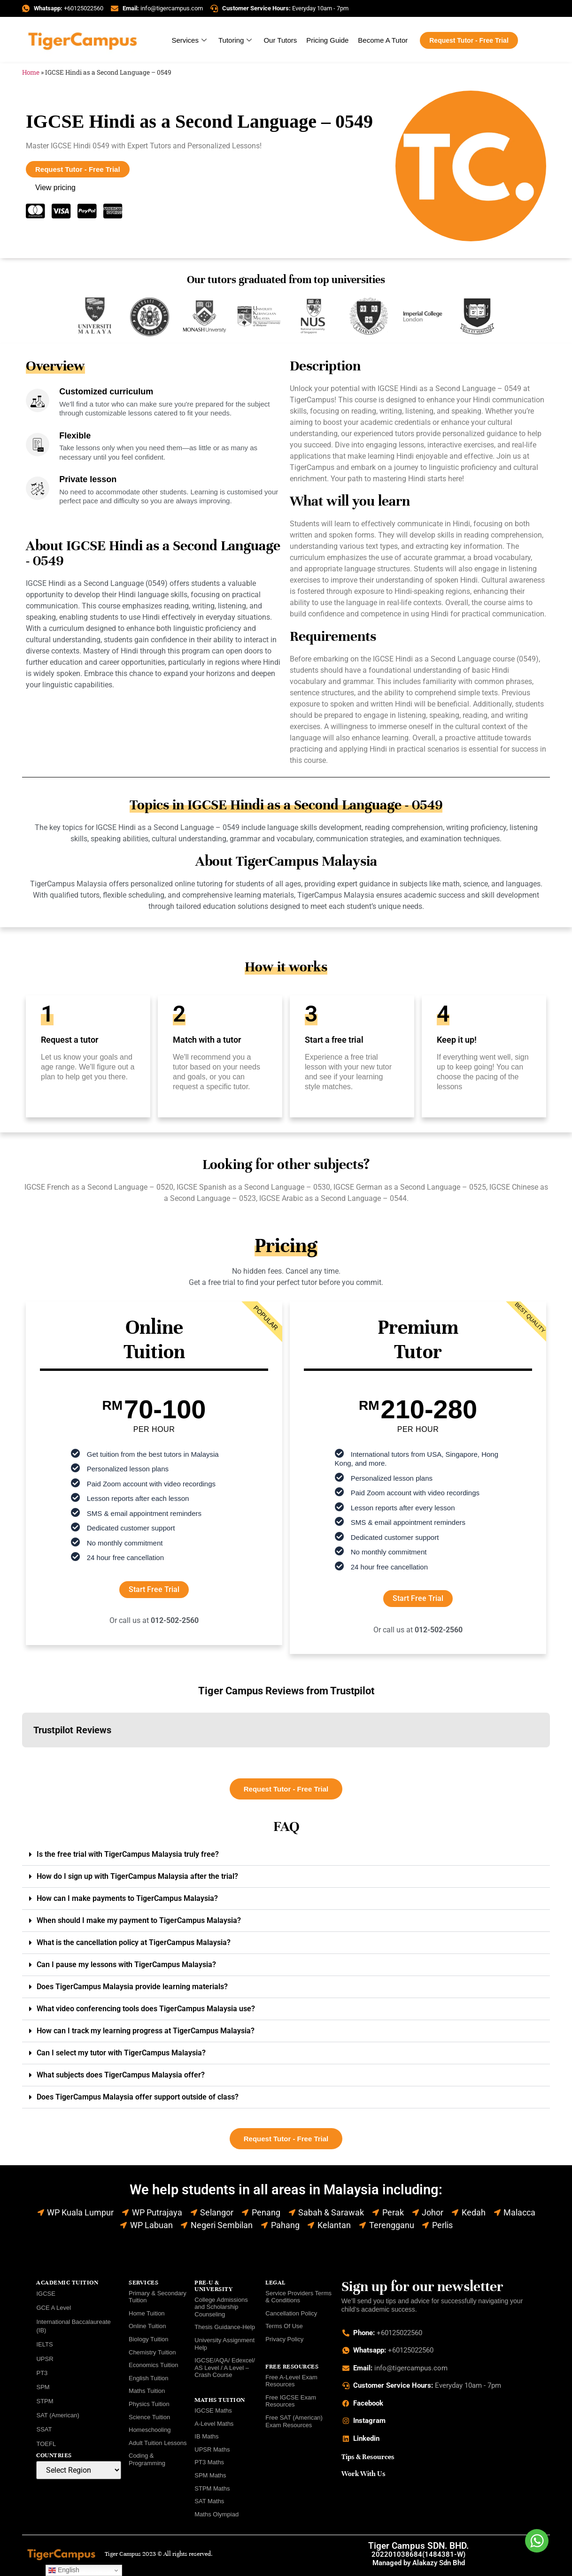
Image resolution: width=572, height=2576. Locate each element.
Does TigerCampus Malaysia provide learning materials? (132, 1986)
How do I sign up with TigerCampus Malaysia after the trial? (137, 1876)
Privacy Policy (284, 2339)
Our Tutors (280, 40)
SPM (42, 2387)
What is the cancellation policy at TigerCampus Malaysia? (134, 1942)
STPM (44, 2401)
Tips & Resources (367, 2457)
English (63, 2570)
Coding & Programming (147, 2459)
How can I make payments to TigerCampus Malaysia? (127, 1898)
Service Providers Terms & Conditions (298, 2297)
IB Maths (206, 2436)
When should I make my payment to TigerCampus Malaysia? (139, 1920)
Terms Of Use (283, 2326)
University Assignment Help (224, 2344)
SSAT (44, 2429)
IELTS (44, 2344)
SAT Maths (209, 2501)
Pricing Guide (327, 40)
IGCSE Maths (213, 2410)
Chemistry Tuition (152, 2352)
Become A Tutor (383, 40)
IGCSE (45, 2293)
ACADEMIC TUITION (67, 2282)
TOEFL (46, 2443)
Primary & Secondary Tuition (157, 2297)
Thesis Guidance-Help (224, 2326)
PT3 (41, 2372)
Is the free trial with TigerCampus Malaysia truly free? (128, 1854)
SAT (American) (57, 2415)
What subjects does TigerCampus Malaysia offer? (121, 2074)
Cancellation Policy (291, 2313)
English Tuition (149, 2378)
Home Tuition (147, 2313)
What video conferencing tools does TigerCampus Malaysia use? (146, 2008)
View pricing (55, 188)
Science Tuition (149, 2417)
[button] (22, 1756)
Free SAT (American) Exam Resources (294, 2421)
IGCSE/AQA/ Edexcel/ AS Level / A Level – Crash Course (224, 2367)
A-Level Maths (213, 2423)
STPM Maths (212, 2488)
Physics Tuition (149, 2403)
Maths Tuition (147, 2390)
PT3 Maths (209, 2462)
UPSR (44, 2358)
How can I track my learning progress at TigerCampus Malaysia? (146, 2030)
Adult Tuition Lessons (158, 2442)
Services (190, 40)
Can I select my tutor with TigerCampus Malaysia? (121, 2052)
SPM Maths (210, 2475)
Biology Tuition (149, 2339)
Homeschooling (150, 2429)
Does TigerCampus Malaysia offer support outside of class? (138, 2096)
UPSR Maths (212, 2449)
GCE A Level (53, 2307)
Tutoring (236, 40)
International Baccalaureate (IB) (73, 2326)
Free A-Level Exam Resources (291, 2381)
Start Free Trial (154, 1589)
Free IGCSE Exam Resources (290, 2401)
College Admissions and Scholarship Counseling (220, 2307)
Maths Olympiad (216, 2514)
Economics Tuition (153, 2364)
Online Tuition (147, 2326)
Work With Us (363, 2473)
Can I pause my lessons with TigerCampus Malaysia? (126, 1964)
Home (30, 72)
